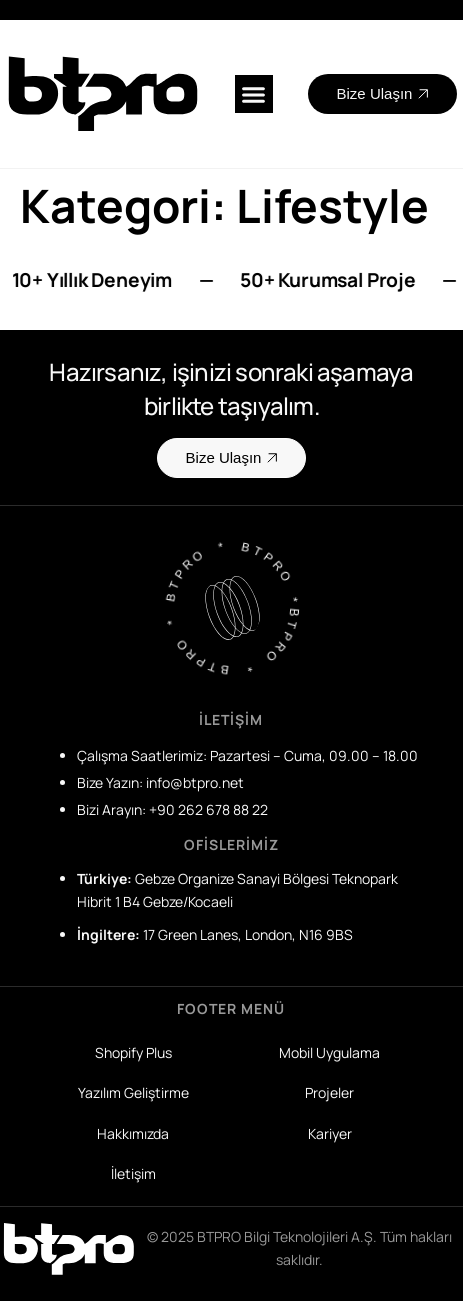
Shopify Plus (133, 1052)
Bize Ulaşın (383, 93)
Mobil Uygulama (329, 1052)
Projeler (329, 1092)
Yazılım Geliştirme (133, 1092)
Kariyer (330, 1133)
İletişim (133, 1173)
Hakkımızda (133, 1133)
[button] (254, 94)
